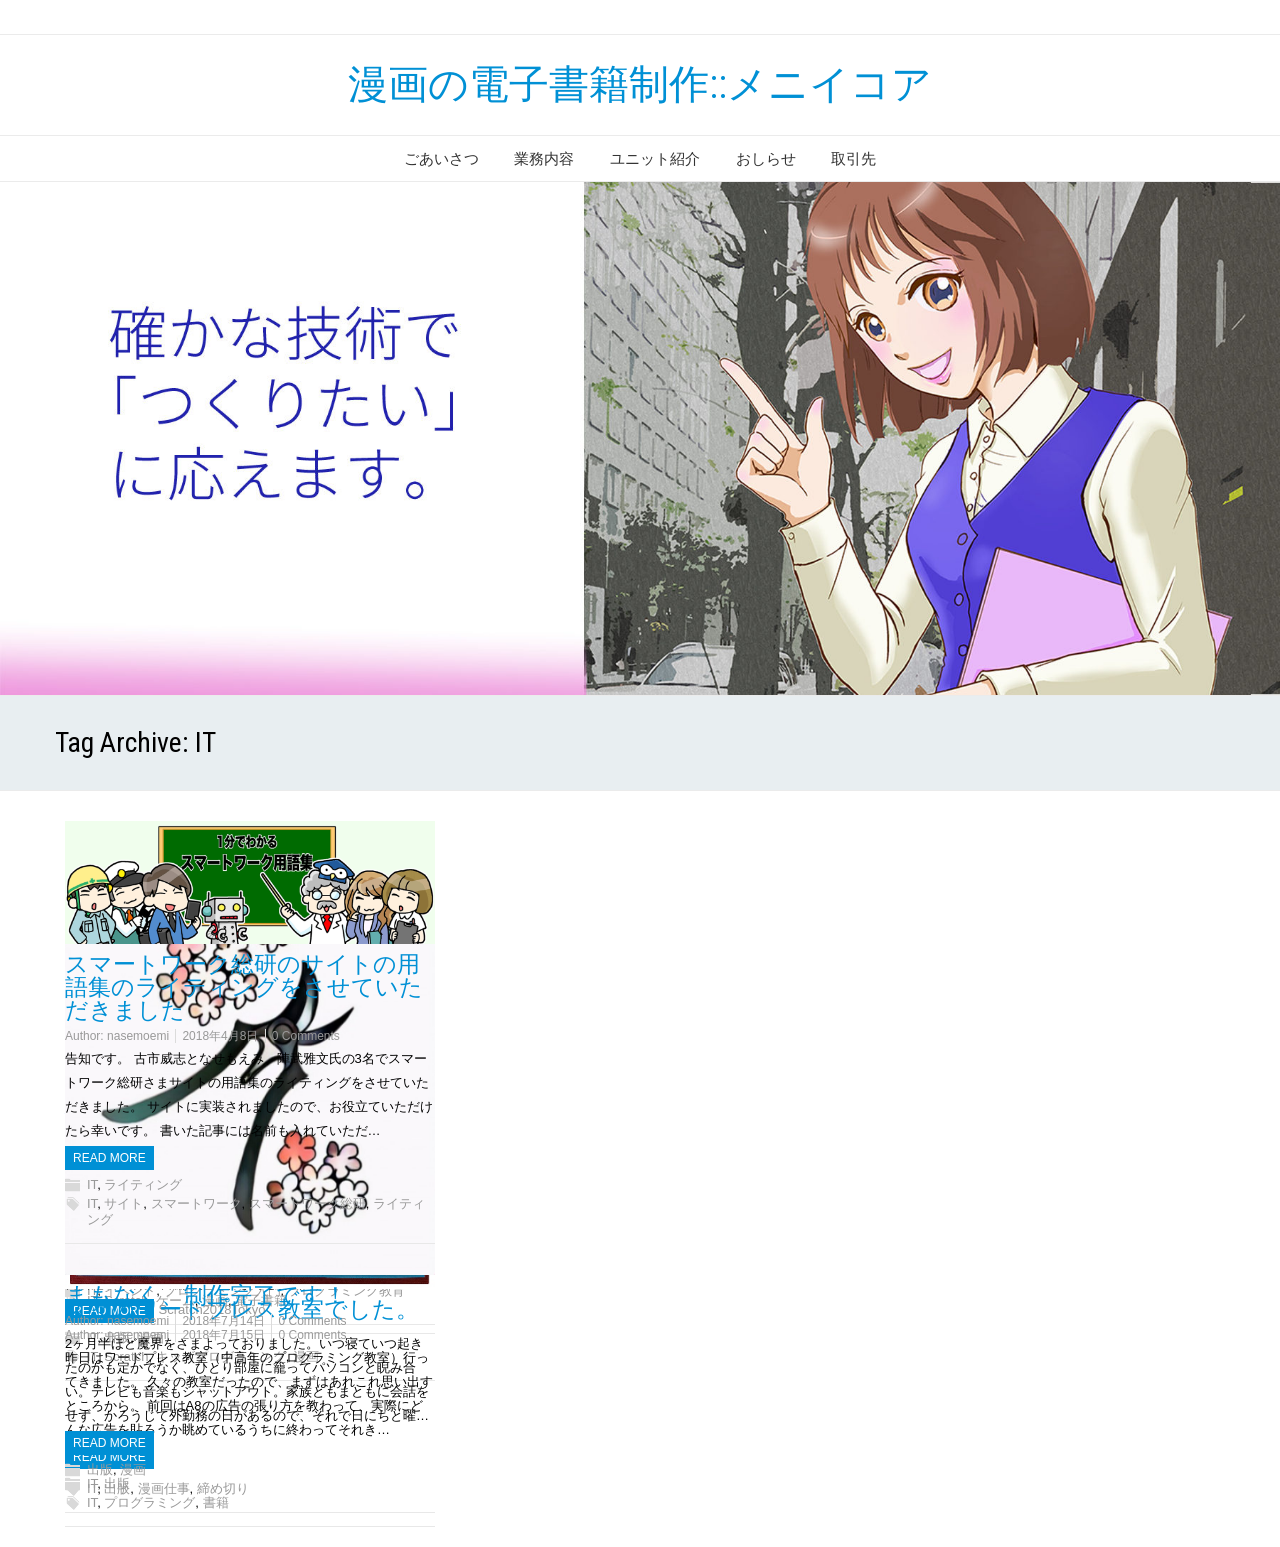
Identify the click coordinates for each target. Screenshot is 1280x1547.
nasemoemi (138, 1321)
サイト (123, 1203)
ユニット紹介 (655, 158)
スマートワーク (196, 1203)
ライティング (143, 1184)
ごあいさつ (441, 158)
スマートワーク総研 (307, 1203)
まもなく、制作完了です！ (206, 1295)
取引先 (853, 158)
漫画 (133, 1469)
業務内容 (544, 158)
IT (92, 1488)
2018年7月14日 (223, 1321)
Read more (109, 1443)
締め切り (223, 1488)
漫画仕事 (164, 1488)
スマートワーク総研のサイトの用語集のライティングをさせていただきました (244, 987)
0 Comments (312, 1321)
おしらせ (766, 158)
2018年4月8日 (220, 1036)
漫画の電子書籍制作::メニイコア (640, 84)
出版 (100, 1469)
